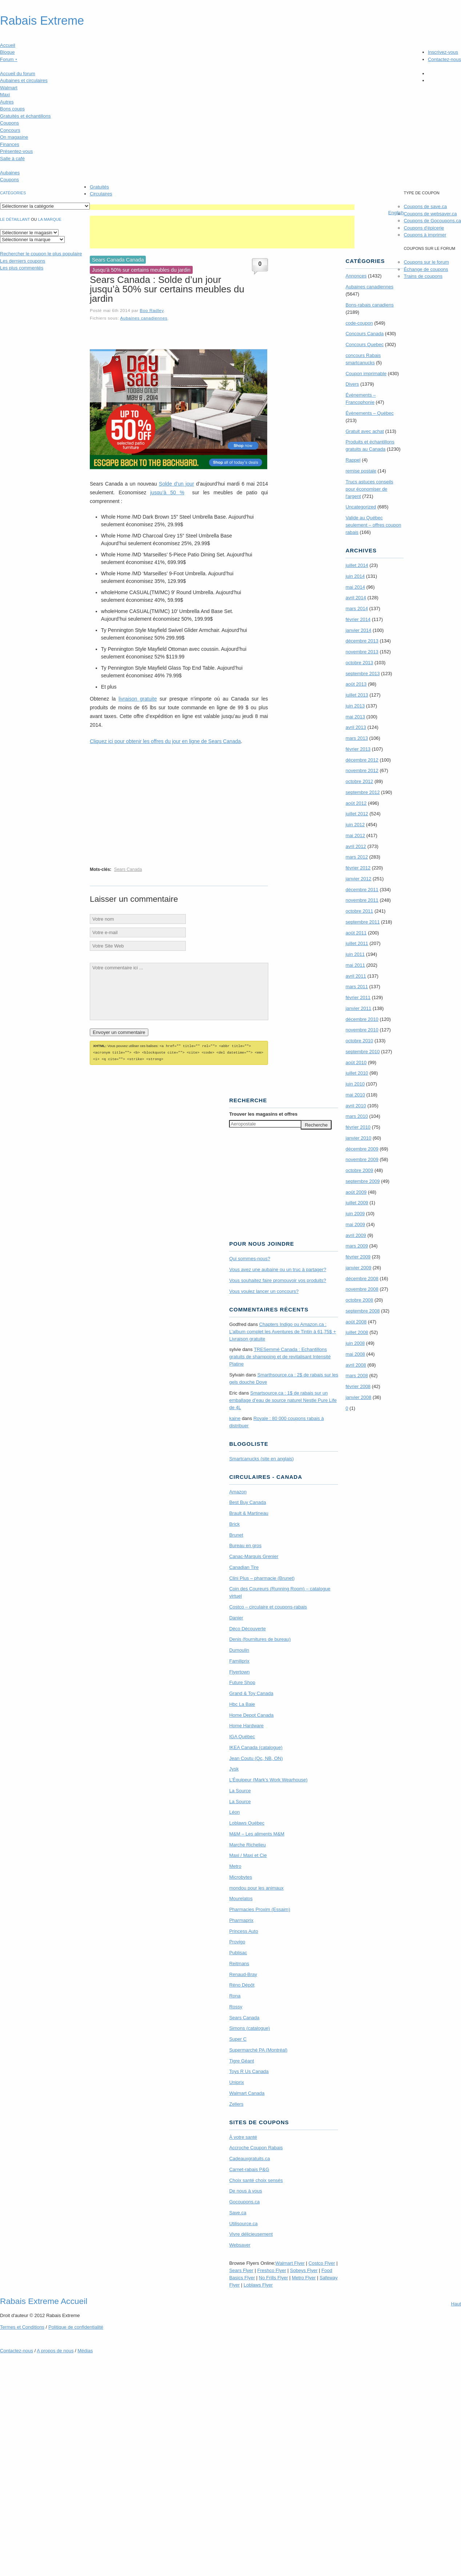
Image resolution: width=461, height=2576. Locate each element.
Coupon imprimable (365, 373)
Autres (7, 102)
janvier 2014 (358, 630)
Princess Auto (243, 1930)
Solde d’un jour (176, 484)
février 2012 (357, 868)
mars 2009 (356, 1246)
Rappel (352, 460)
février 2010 (357, 1127)
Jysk (233, 1767)
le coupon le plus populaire (41, 253)
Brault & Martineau (248, 1512)
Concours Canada (364, 333)
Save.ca (237, 2211)
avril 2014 (355, 597)
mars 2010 (356, 1116)
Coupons (9, 123)
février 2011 (357, 997)
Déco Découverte (247, 1627)
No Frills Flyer (273, 2276)
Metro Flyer (304, 2276)
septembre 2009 (362, 1181)
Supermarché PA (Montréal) (258, 2049)
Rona (234, 1994)
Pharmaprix (241, 1919)
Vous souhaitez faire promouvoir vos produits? (277, 1279)
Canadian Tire (243, 1566)
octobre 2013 (359, 662)
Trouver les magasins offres (263, 1113)
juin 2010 (355, 1084)
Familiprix (239, 1660)
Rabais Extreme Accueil (43, 2300)
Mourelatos (240, 1897)
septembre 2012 (362, 792)
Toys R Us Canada (248, 2070)
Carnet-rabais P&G (249, 2168)
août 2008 (355, 1321)
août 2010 (355, 1062)
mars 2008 (356, 1375)
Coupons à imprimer (425, 235)
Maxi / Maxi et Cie (247, 1854)
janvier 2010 (358, 1138)
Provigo (237, 1940)
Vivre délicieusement (251, 2233)
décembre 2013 (361, 641)
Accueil (7, 45)
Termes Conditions (22, 2326)
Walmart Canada (246, 2092)
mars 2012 (356, 857)
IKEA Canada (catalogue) (255, 1746)
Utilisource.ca (243, 2222)
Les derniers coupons (22, 261)
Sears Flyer (241, 2269)
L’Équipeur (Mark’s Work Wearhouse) (268, 1778)
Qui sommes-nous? (249, 1257)
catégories (13, 193)
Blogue (7, 52)
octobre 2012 (359, 781)
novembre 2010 (361, 1030)
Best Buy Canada (247, 1501)
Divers (352, 384)
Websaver (239, 2244)
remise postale (360, 471)
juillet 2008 (356, 1332)
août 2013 (355, 684)
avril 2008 (355, 1365)
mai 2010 (355, 1095)
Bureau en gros (245, 1544)
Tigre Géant (241, 2059)
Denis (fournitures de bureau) (259, 1638)
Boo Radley (152, 310)
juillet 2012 (356, 813)
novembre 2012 (361, 770)
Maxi (5, 94)
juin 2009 (355, 1213)
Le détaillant (15, 219)
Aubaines (10, 172)
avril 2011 (355, 976)
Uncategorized (360, 507)
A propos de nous (55, 2349)
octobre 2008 (359, 1300)
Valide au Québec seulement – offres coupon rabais (373, 525)
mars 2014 (356, 608)
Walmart (8, 87)
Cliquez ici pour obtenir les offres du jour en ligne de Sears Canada (165, 741)
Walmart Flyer (290, 2262)
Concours (10, 130)
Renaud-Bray (243, 1973)
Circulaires (101, 193)
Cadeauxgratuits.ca (249, 2157)
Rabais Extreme (42, 20)
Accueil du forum (17, 73)
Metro (235, 1865)
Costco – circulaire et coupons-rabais (268, 1606)
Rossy (235, 2005)
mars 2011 (356, 986)
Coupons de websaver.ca (430, 213)
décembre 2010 (361, 1019)
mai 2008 (355, 1354)
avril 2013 (355, 727)
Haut (456, 2302)
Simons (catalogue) (249, 2027)
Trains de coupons (423, 276)
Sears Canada (128, 869)
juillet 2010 (356, 1073)
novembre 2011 (361, 900)
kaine (234, 1417)
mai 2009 (355, 1224)
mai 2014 (355, 587)
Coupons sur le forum (426, 262)
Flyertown (239, 1671)
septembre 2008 (362, 1311)
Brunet (236, 1534)
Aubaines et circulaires (24, 80)
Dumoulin (239, 1649)
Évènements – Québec (369, 413)
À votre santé (243, 2136)
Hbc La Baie (242, 1703)
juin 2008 (355, 1343)
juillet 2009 (356, 1202)
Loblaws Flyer (258, 2284)
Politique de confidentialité (75, 2326)
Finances (9, 144)
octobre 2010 (359, 1040)
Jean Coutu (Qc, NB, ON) (255, 1757)
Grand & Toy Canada (251, 1692)
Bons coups (12, 108)
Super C (237, 2038)
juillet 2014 (356, 565)
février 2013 (357, 749)
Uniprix (236, 2081)
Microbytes (240, 1876)
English (396, 212)
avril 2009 (355, 1235)
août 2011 (355, 933)
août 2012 (355, 803)
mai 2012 (355, 835)
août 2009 (355, 1192)
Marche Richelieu (247, 1843)
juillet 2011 (356, 943)
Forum (8, 59)
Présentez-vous (16, 151)
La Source (239, 1789)
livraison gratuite (138, 699)
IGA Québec (242, 1735)
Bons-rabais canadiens (369, 305)
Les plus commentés (21, 268)
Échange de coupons (426, 269)
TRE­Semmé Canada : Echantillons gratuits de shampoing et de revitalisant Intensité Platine (279, 1356)
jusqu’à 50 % (167, 492)
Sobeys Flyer (304, 2269)
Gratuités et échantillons (25, 116)
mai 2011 (355, 965)
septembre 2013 (362, 673)
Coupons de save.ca (425, 206)
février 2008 (357, 1386)
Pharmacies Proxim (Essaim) (259, 1908)
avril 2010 (355, 1105)
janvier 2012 (358, 878)
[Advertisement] (222, 207)
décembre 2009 (361, 1149)
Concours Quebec (364, 344)
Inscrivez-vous (443, 52)
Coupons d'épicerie (424, 228)
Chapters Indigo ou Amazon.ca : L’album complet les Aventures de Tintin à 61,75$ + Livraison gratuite (282, 1330)
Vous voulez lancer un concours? (263, 1290)
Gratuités (99, 187)
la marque (49, 219)
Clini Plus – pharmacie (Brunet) (261, 1577)
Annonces (355, 276)
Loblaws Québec (246, 1822)
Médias (85, 2349)
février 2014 (357, 619)
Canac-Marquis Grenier (253, 1555)
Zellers (236, 2103)
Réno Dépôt (241, 1984)
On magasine (14, 137)
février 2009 (357, 1256)
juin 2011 (355, 954)
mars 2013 (356, 738)
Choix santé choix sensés (255, 2179)
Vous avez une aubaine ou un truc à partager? (277, 1268)
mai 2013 (355, 716)
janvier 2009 (358, 1267)
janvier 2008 (358, 1397)
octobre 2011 (359, 911)
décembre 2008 (361, 1278)
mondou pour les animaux (256, 1887)
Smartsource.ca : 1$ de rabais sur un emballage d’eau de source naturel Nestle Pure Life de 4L (283, 1399)
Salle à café (12, 158)
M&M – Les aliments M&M (256, 1832)
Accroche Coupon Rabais (255, 2146)
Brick (234, 1523)
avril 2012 (355, 846)
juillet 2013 (356, 695)
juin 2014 (355, 576)
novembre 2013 (361, 651)
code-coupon (359, 323)
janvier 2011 (358, 1008)
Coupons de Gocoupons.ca (432, 220)
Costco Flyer (322, 2262)
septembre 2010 (362, 1051)
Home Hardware (246, 1724)
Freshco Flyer (271, 2269)
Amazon (237, 1490)
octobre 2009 (359, 1170)
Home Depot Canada (251, 1714)
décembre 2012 (361, 760)
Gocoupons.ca (244, 2200)
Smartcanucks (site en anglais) (261, 1457)
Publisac (238, 1951)
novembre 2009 (361, 1159)
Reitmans (239, 1962)
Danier (236, 1616)
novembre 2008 (361, 1289)
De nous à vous (245, 2189)
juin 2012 (355, 824)
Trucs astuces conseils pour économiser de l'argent (369, 489)
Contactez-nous (444, 59)
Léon (234, 1811)
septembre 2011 (362, 922)
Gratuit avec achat (364, 431)
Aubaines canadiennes (143, 318)
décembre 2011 (361, 889)
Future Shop (242, 1681)
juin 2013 (355, 706)
